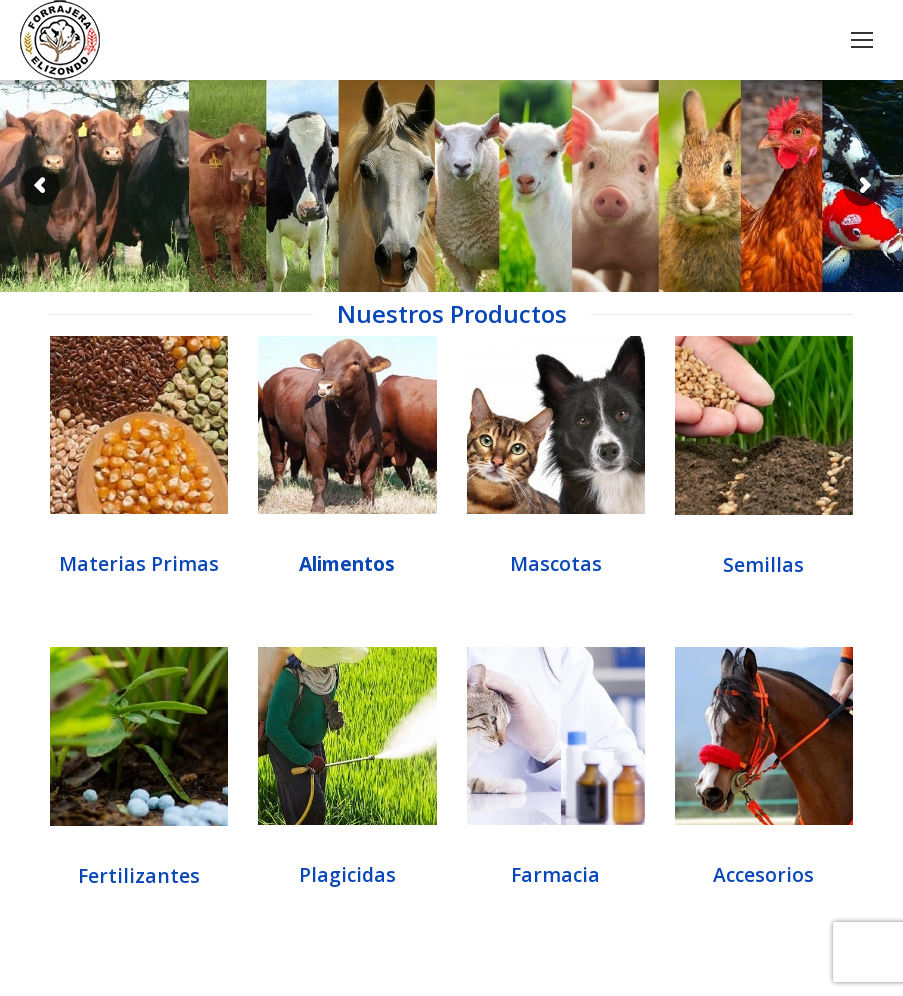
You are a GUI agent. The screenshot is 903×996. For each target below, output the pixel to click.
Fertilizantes (139, 875)
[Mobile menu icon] (862, 40)
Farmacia (555, 874)
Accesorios (763, 874)
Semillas (763, 564)
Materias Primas (139, 563)
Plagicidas (347, 874)
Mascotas (556, 563)
